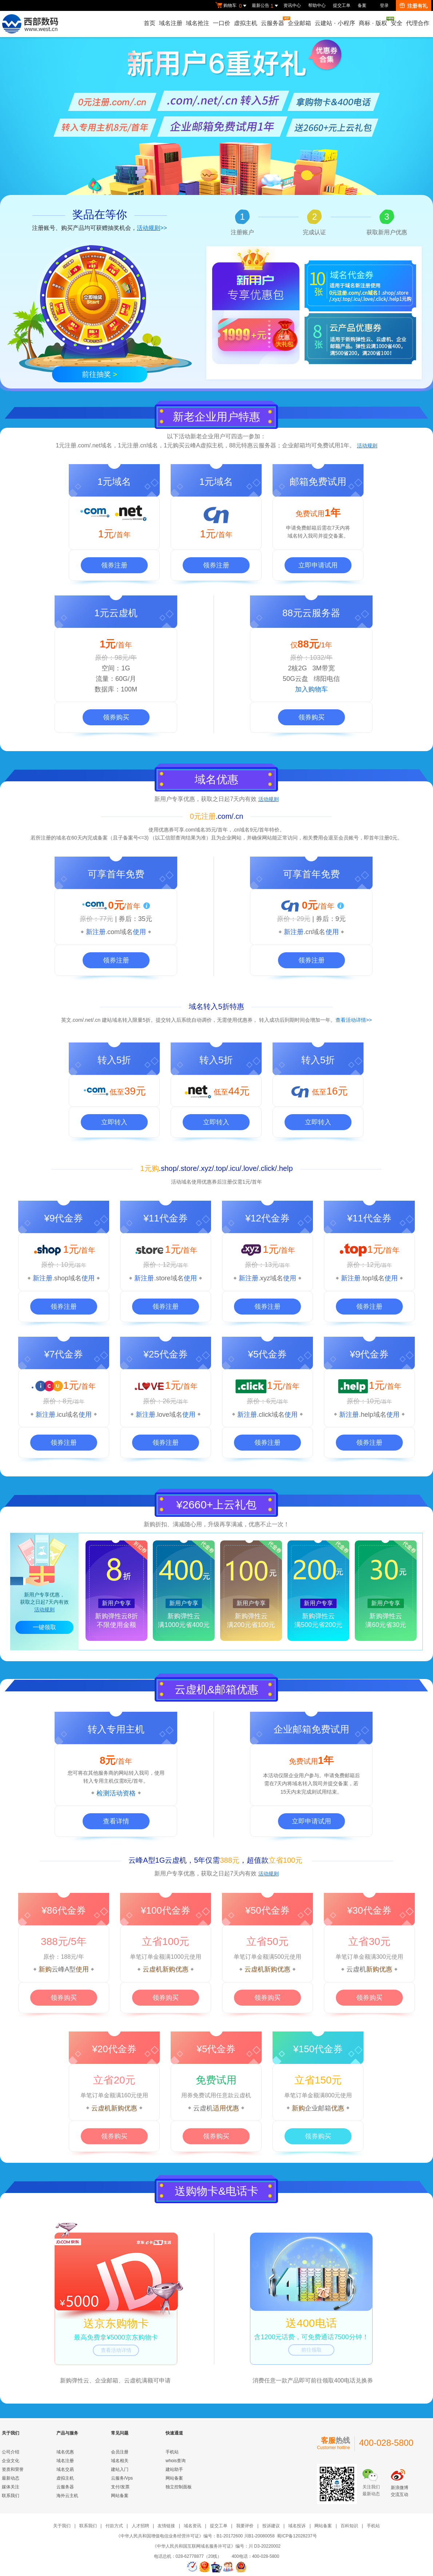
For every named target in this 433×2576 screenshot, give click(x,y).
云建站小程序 (335, 23)
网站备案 (119, 2495)
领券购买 (116, 717)
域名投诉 (297, 2525)
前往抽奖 (99, 374)
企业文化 (10, 2460)
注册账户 (242, 232)
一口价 (221, 23)
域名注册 (170, 23)
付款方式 (114, 2525)
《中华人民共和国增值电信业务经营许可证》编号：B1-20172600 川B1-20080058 (195, 2536)
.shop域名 (67, 1278)
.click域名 (271, 1414)
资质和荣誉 (13, 2469)
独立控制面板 (179, 2486)
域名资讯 (192, 2525)
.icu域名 (67, 1414)
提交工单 (341, 5)
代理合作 (417, 23)
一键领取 (44, 1627)
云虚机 (356, 1969)
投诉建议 (271, 2525)
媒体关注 (10, 2486)
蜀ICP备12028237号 (297, 2536)
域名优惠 (65, 2452)
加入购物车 (311, 689)
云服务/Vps (122, 2478)
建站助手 (174, 2469)
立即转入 (114, 1122)
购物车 (231, 5)
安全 (396, 23)
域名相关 (119, 2460)
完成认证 (314, 232)
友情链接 (166, 2525)
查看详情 (116, 1821)
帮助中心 (317, 5)
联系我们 (10, 2495)
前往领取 (311, 2350)
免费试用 (216, 2080)
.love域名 (168, 1414)
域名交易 (65, 2469)
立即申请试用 (318, 565)
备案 (362, 5)
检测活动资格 (116, 1793)
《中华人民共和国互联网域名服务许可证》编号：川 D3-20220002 (216, 2546)
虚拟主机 (245, 23)
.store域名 (168, 1278)
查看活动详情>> (353, 1020)
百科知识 (349, 2525)
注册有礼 (414, 6)
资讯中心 (292, 5)
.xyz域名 (270, 1278)
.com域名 (119, 932)
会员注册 (119, 2452)
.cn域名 (314, 932)
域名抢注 (197, 23)
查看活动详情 (116, 2350)
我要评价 (245, 2525)
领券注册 (114, 565)
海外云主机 (67, 2495)
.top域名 (373, 1278)
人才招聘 (140, 2525)
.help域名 (372, 1414)
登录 (384, 5)
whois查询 (176, 2460)
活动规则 (367, 445)
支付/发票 (120, 2486)
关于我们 (62, 2525)
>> (152, 228)
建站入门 (119, 2469)
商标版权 (373, 21)
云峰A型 (64, 1969)
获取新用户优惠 (386, 232)
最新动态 (10, 2478)
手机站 (172, 2452)
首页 (149, 23)
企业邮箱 (299, 23)
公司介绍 (10, 2452)
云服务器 (273, 21)
